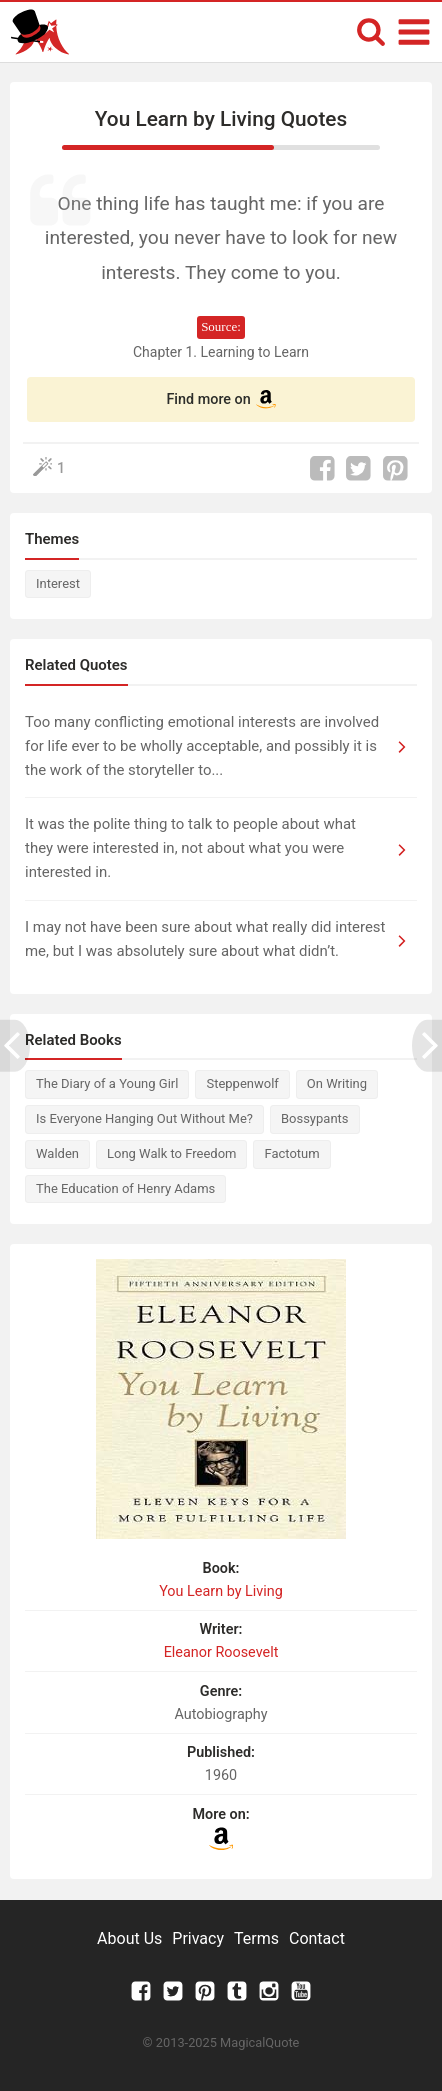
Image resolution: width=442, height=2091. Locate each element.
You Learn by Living (221, 1591)
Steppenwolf (242, 1083)
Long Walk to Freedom (172, 1153)
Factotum (291, 1153)
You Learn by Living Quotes (221, 119)
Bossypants (315, 1118)
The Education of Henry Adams (125, 1188)
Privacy (198, 1938)
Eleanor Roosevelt (221, 1652)
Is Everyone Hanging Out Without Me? (144, 1118)
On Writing (337, 1083)
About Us (129, 1938)
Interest (58, 583)
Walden (57, 1153)
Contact (317, 1938)
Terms (256, 1938)
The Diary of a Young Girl (107, 1083)
